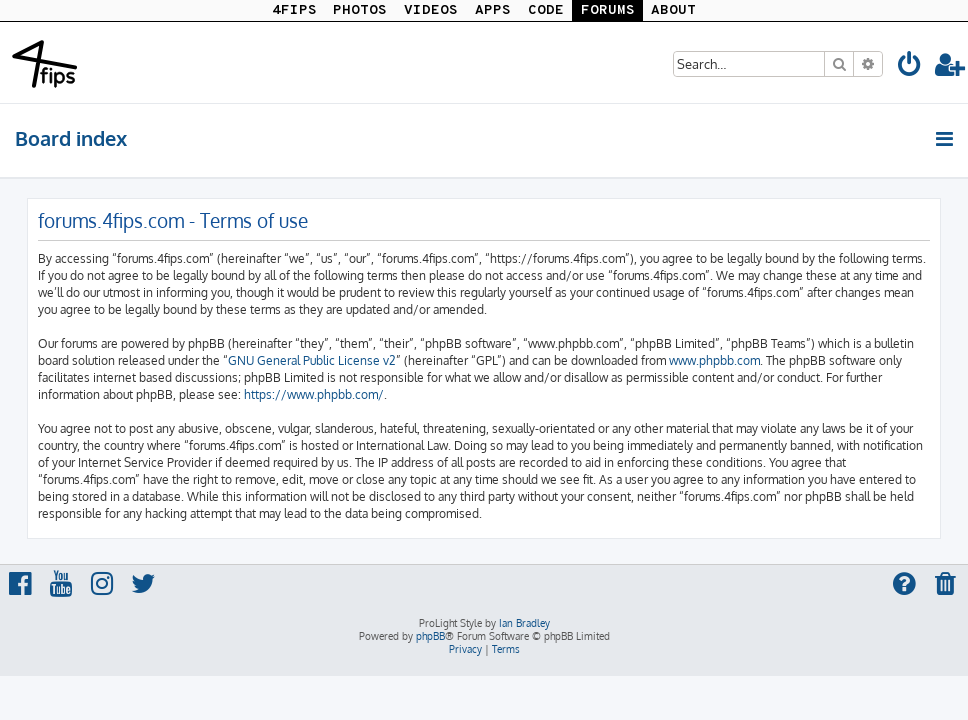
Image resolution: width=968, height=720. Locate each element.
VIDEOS (431, 10)
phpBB (430, 636)
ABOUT (673, 10)
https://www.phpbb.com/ (314, 394)
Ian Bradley (524, 623)
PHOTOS (360, 10)
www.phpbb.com (714, 360)
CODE (546, 10)
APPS (493, 10)
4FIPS (294, 10)
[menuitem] (910, 67)
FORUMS (608, 10)
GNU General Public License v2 (312, 360)
